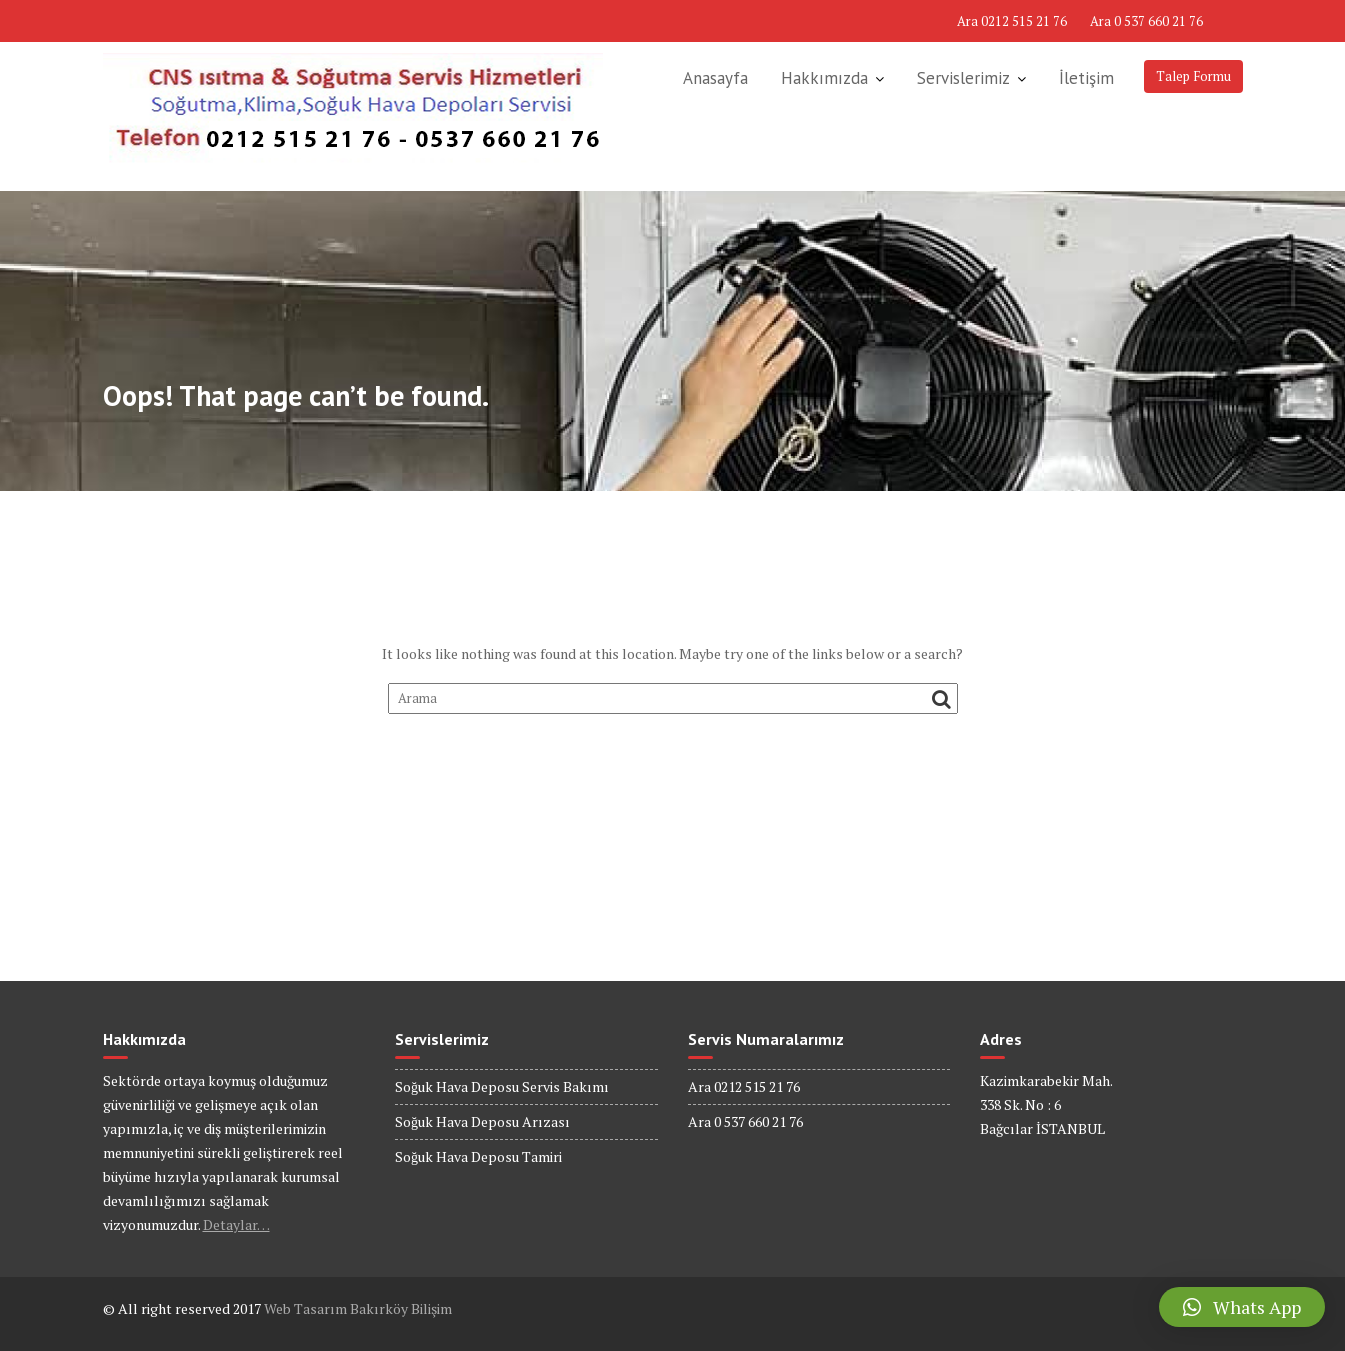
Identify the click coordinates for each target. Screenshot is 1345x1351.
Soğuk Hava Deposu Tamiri (478, 1156)
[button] (1242, 1307)
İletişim (1086, 78)
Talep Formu (1193, 76)
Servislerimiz (963, 78)
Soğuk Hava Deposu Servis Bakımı (502, 1086)
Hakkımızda (824, 78)
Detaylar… (236, 1224)
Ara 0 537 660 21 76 (1146, 21)
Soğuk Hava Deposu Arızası (482, 1121)
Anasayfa (715, 78)
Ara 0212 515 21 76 (1012, 21)
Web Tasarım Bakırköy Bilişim (358, 1308)
